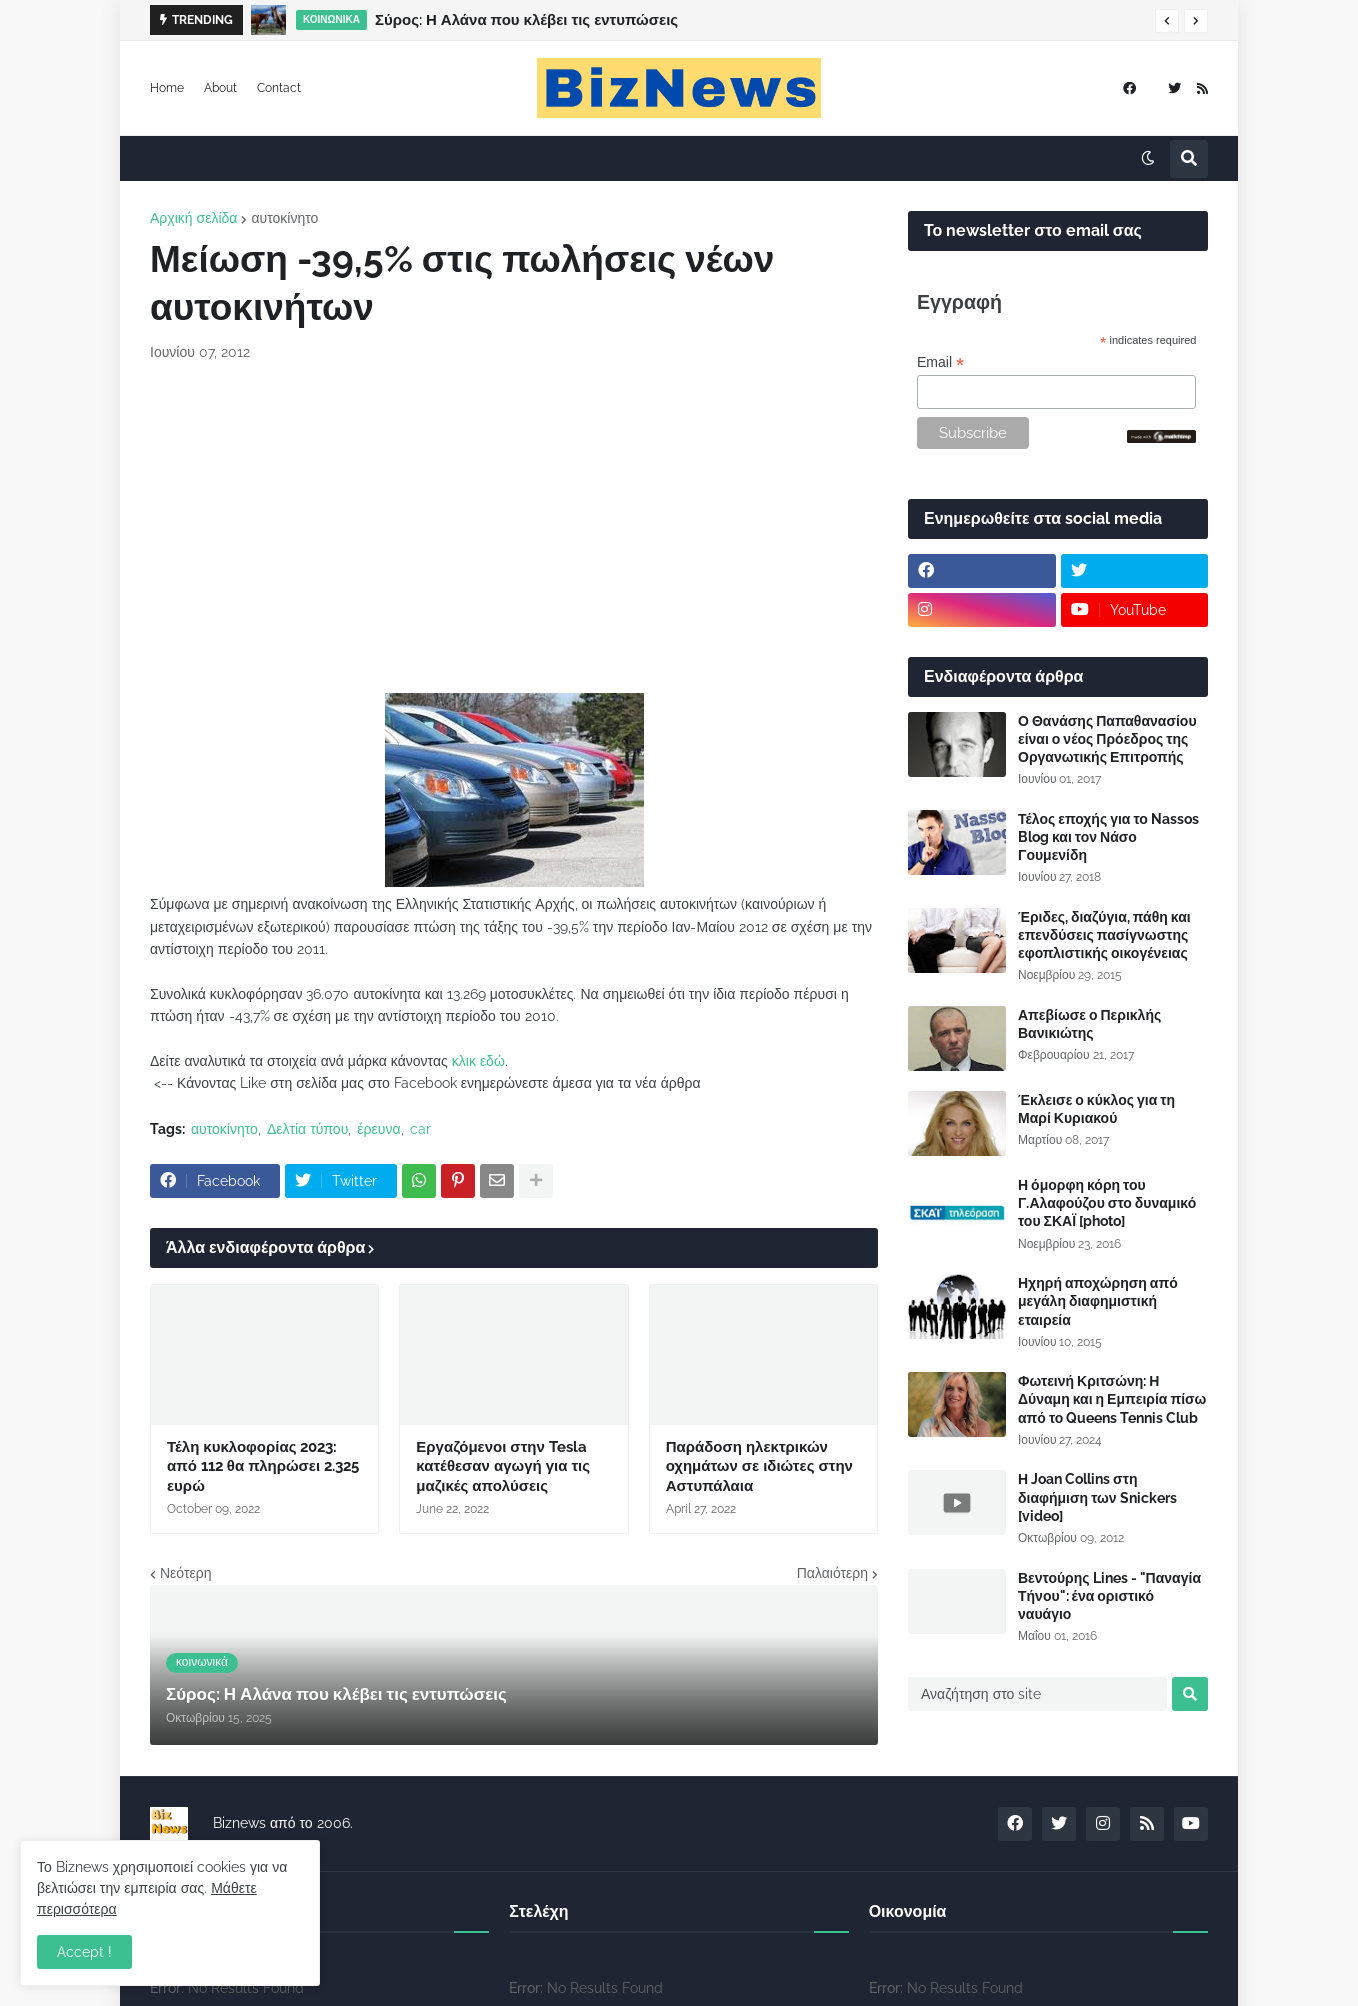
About (220, 88)
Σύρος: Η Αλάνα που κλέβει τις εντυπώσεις (526, 20)
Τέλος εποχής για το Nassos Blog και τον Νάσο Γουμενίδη (1108, 837)
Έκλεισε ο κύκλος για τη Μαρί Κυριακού (1096, 1109)
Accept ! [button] (84, 1952)
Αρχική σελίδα (193, 218)
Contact (279, 88)
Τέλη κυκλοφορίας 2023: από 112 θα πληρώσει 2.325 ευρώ (263, 1466)
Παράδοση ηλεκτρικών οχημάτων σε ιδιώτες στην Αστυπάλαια (759, 1466)
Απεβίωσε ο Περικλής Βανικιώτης (1089, 1024)
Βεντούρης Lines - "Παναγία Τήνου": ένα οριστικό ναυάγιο (1109, 1596)
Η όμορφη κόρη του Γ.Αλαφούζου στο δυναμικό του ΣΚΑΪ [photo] (1107, 1203)
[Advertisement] (514, 528)
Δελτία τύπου (307, 1129)
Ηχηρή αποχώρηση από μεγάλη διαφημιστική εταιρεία (1098, 1301)
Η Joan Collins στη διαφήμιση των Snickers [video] (1097, 1497)
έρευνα (378, 1129)
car (420, 1129)
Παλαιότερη (832, 1573)
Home (167, 88)
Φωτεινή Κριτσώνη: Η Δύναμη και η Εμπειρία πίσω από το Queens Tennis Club (1112, 1399)
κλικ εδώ (478, 1061)
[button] (1167, 21)
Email (940, 362)
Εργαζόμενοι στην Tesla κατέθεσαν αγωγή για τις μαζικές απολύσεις (503, 1466)
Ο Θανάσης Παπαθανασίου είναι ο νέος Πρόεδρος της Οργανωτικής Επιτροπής (1107, 739)
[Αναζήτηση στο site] (1037, 1694)
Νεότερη (185, 1573)
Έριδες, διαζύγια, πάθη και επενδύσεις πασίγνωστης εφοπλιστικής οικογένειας (1104, 935)
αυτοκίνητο (284, 218)
